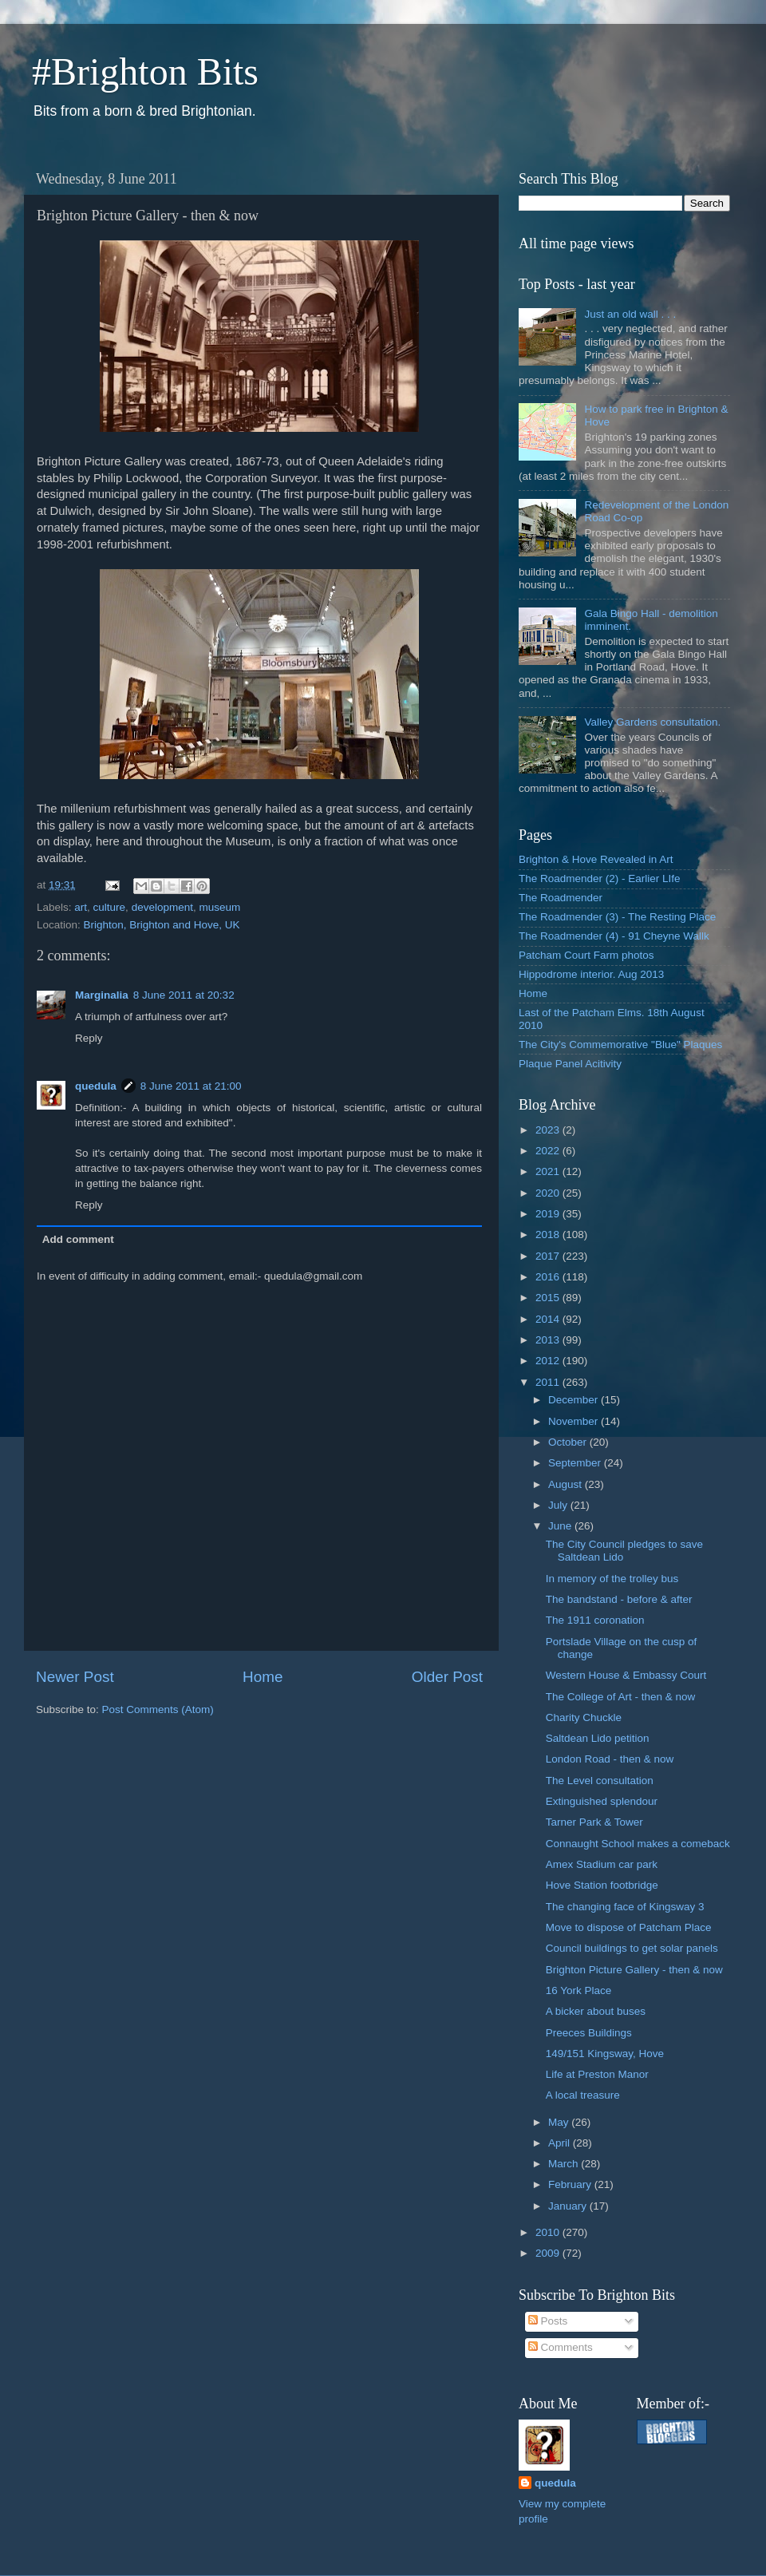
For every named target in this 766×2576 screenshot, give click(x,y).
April (560, 2143)
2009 (549, 2253)
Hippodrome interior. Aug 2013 (591, 974)
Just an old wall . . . (630, 314)
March (564, 2164)
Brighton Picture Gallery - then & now (634, 1970)
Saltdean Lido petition (598, 1738)
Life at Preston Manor (597, 2074)
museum (219, 907)
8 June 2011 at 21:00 (191, 1086)
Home (262, 1676)
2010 (549, 2232)
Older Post (447, 1676)
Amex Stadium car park (601, 1864)
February (571, 2184)
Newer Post (75, 1676)
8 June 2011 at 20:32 (184, 995)
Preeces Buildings (589, 2033)
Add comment (78, 1239)
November (574, 1421)
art (80, 907)
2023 (549, 1130)
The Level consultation (599, 1781)
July (559, 1505)
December (574, 1400)
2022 (549, 1151)
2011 (549, 1382)
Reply (89, 1038)
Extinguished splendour (601, 1801)
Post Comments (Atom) (158, 1709)
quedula (95, 1086)
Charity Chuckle (584, 1717)
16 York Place (579, 1990)
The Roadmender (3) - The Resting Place (617, 917)
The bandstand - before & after (619, 1599)
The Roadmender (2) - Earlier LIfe (600, 878)
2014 (549, 1319)
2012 (549, 1361)
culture (109, 907)
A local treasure (583, 2095)
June (561, 1526)
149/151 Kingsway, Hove (605, 2054)
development (162, 907)
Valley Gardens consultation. (652, 722)
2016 (549, 1277)
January (569, 2206)
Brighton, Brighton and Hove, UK (162, 925)
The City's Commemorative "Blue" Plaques (620, 1045)
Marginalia (101, 995)
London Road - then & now (610, 1759)
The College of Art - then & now (621, 1697)
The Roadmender (560, 898)
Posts (548, 2321)
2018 (549, 1235)
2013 (549, 1340)
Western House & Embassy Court (626, 1675)
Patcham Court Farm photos (586, 955)
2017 (549, 1256)
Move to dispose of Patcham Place (629, 1927)
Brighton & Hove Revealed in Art (596, 859)
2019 (549, 1214)
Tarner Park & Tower (594, 1822)
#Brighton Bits (145, 71)
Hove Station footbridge (602, 1885)
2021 (549, 1171)
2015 (549, 1298)
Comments (560, 2347)
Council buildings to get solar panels (632, 1948)
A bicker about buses (596, 2011)
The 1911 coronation (595, 1620)
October (569, 1442)
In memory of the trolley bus (612, 1579)
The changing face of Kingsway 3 (625, 1907)
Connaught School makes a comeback (638, 1844)
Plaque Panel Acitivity (570, 1064)
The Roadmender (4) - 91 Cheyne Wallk (614, 936)
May (559, 2122)
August (566, 1484)
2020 (549, 1193)
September (576, 1463)
